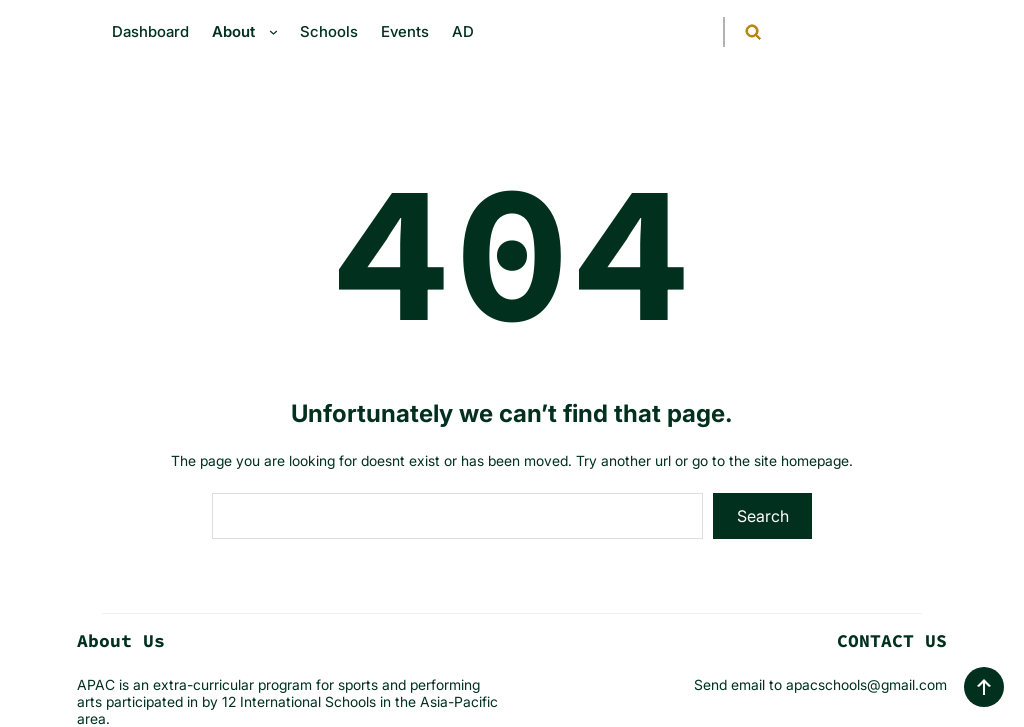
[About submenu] (278, 31)
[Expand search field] (741, 31)
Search (763, 516)
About (233, 31)
